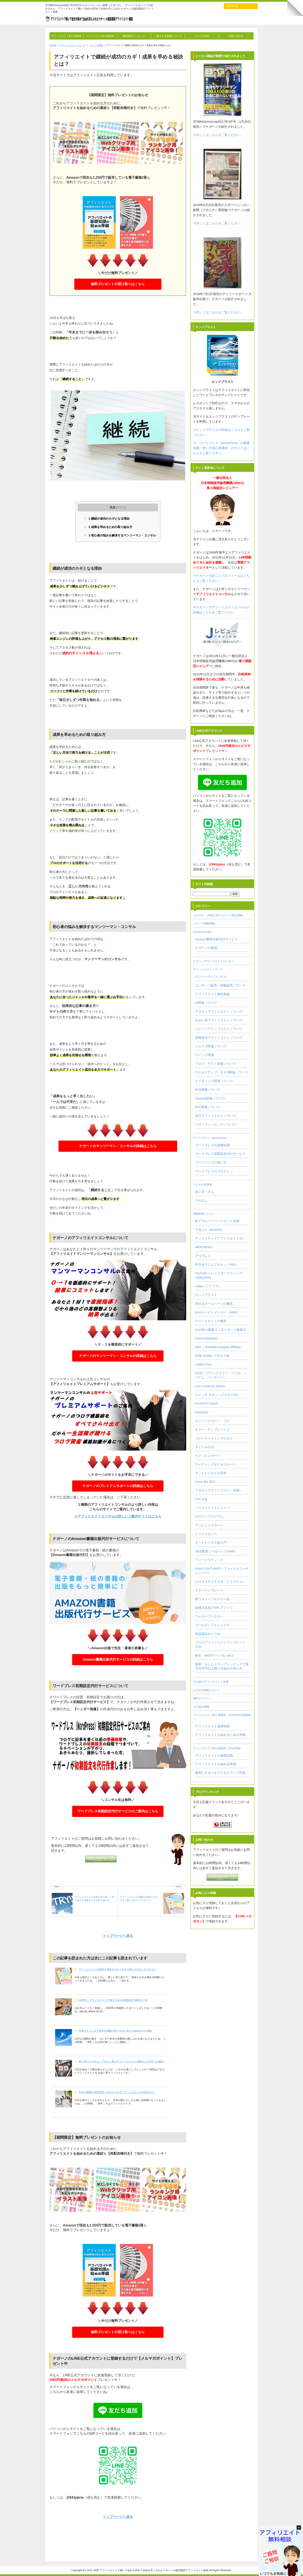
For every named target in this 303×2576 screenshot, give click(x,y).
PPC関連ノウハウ (207, 1107)
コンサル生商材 (202, 1184)
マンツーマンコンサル (211, 976)
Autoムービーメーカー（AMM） (217, 1312)
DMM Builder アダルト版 (212, 1355)
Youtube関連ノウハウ (210, 1098)
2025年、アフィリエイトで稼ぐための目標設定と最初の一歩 (113, 2000)
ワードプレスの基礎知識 (212, 1145)
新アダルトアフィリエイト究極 (217, 1221)
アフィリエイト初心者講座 (66, 36)
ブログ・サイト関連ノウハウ (215, 1063)
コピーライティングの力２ (214, 1438)
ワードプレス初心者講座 (100, 36)
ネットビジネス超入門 (211, 1542)
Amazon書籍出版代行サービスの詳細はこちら (118, 1659)
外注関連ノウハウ (207, 1089)
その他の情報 (201, 1706)
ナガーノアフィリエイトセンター (213, 961)
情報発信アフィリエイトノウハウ (218, 1037)
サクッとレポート (207, 1455)
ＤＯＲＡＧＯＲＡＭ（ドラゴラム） (220, 1581)
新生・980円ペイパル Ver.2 (214, 1655)
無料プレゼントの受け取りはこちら (118, 284)
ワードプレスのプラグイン (214, 1171)
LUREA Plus (203, 1364)
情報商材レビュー (204, 1213)
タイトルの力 (204, 1447)
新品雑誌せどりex (207, 1634)
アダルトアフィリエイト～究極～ (218, 1490)
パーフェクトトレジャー (212, 1507)
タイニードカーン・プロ (212, 1421)
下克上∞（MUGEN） (209, 1229)
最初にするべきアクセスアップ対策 (220, 1772)
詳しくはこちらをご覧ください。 (219, 135)
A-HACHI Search (206, 1403)
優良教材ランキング (134, 36)
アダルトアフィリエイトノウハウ (218, 1011)
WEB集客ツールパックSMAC (215, 1551)
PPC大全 (201, 1499)
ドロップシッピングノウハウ (215, 1124)
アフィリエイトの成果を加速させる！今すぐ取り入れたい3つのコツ (117, 1969)
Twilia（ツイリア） (208, 1286)
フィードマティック (209, 1560)
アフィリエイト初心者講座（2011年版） (218, 1748)
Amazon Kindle (202, 932)
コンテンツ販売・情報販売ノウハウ (220, 985)
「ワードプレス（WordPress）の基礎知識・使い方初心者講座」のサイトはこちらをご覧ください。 (221, 448)
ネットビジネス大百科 (211, 1473)
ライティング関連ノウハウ (214, 1081)
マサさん (201, 1200)
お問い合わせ (235, 36)
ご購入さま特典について (168, 36)
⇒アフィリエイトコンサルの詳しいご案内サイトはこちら (118, 1516)
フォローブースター (209, 1616)
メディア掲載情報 (204, 923)
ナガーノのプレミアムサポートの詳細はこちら (117, 1486)
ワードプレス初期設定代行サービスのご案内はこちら (117, 1811)
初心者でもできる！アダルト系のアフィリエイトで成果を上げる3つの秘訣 (121, 2061)
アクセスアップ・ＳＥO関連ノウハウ (221, 1072)
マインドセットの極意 (211, 1321)
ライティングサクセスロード (215, 1464)
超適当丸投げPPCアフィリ (214, 1607)
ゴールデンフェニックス (212, 1625)
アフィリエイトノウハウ (208, 969)
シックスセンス (206, 1534)
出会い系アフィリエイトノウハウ (218, 1020)
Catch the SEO (205, 1481)
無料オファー (201, 1698)
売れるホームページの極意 (214, 1303)
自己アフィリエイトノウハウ (215, 1115)
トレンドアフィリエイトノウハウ (218, 1029)
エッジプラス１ (206, 1295)
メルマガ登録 (201, 36)
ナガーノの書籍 (206, 948)
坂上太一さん (204, 1191)
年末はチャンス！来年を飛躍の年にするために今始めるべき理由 (115, 2030)
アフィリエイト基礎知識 (212, 1726)
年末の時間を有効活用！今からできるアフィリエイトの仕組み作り (116, 2092)
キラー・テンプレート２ (212, 1429)
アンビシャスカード (209, 1525)
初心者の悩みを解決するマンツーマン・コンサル (122, 535)
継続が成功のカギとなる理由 (109, 518)
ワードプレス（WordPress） (211, 1138)
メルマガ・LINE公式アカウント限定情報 (218, 915)
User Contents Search (210, 1386)
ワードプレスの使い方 (211, 1162)
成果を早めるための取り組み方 (110, 527)
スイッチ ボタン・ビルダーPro (217, 1394)
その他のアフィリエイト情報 (211, 1681)
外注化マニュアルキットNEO (215, 1264)
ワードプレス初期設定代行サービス (220, 1154)
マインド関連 (204, 1055)
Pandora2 (201, 1412)
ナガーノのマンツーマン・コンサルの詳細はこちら (118, 1146)
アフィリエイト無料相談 (212, 994)
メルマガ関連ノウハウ (211, 1046)
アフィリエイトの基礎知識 (214, 1755)
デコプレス (203, 1256)
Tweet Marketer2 (206, 1338)
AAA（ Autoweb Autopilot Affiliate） (219, 1347)
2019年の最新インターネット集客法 (220, 1329)
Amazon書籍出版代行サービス (216, 939)
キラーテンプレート (209, 1590)
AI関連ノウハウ (206, 1002)
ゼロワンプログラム (209, 1516)
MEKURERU (204, 1247)
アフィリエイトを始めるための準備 (220, 1735)
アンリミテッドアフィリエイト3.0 (219, 1238)
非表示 (121, 507)
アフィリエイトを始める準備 (215, 1764)
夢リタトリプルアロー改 (212, 1599)
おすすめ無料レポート (206, 1690)
